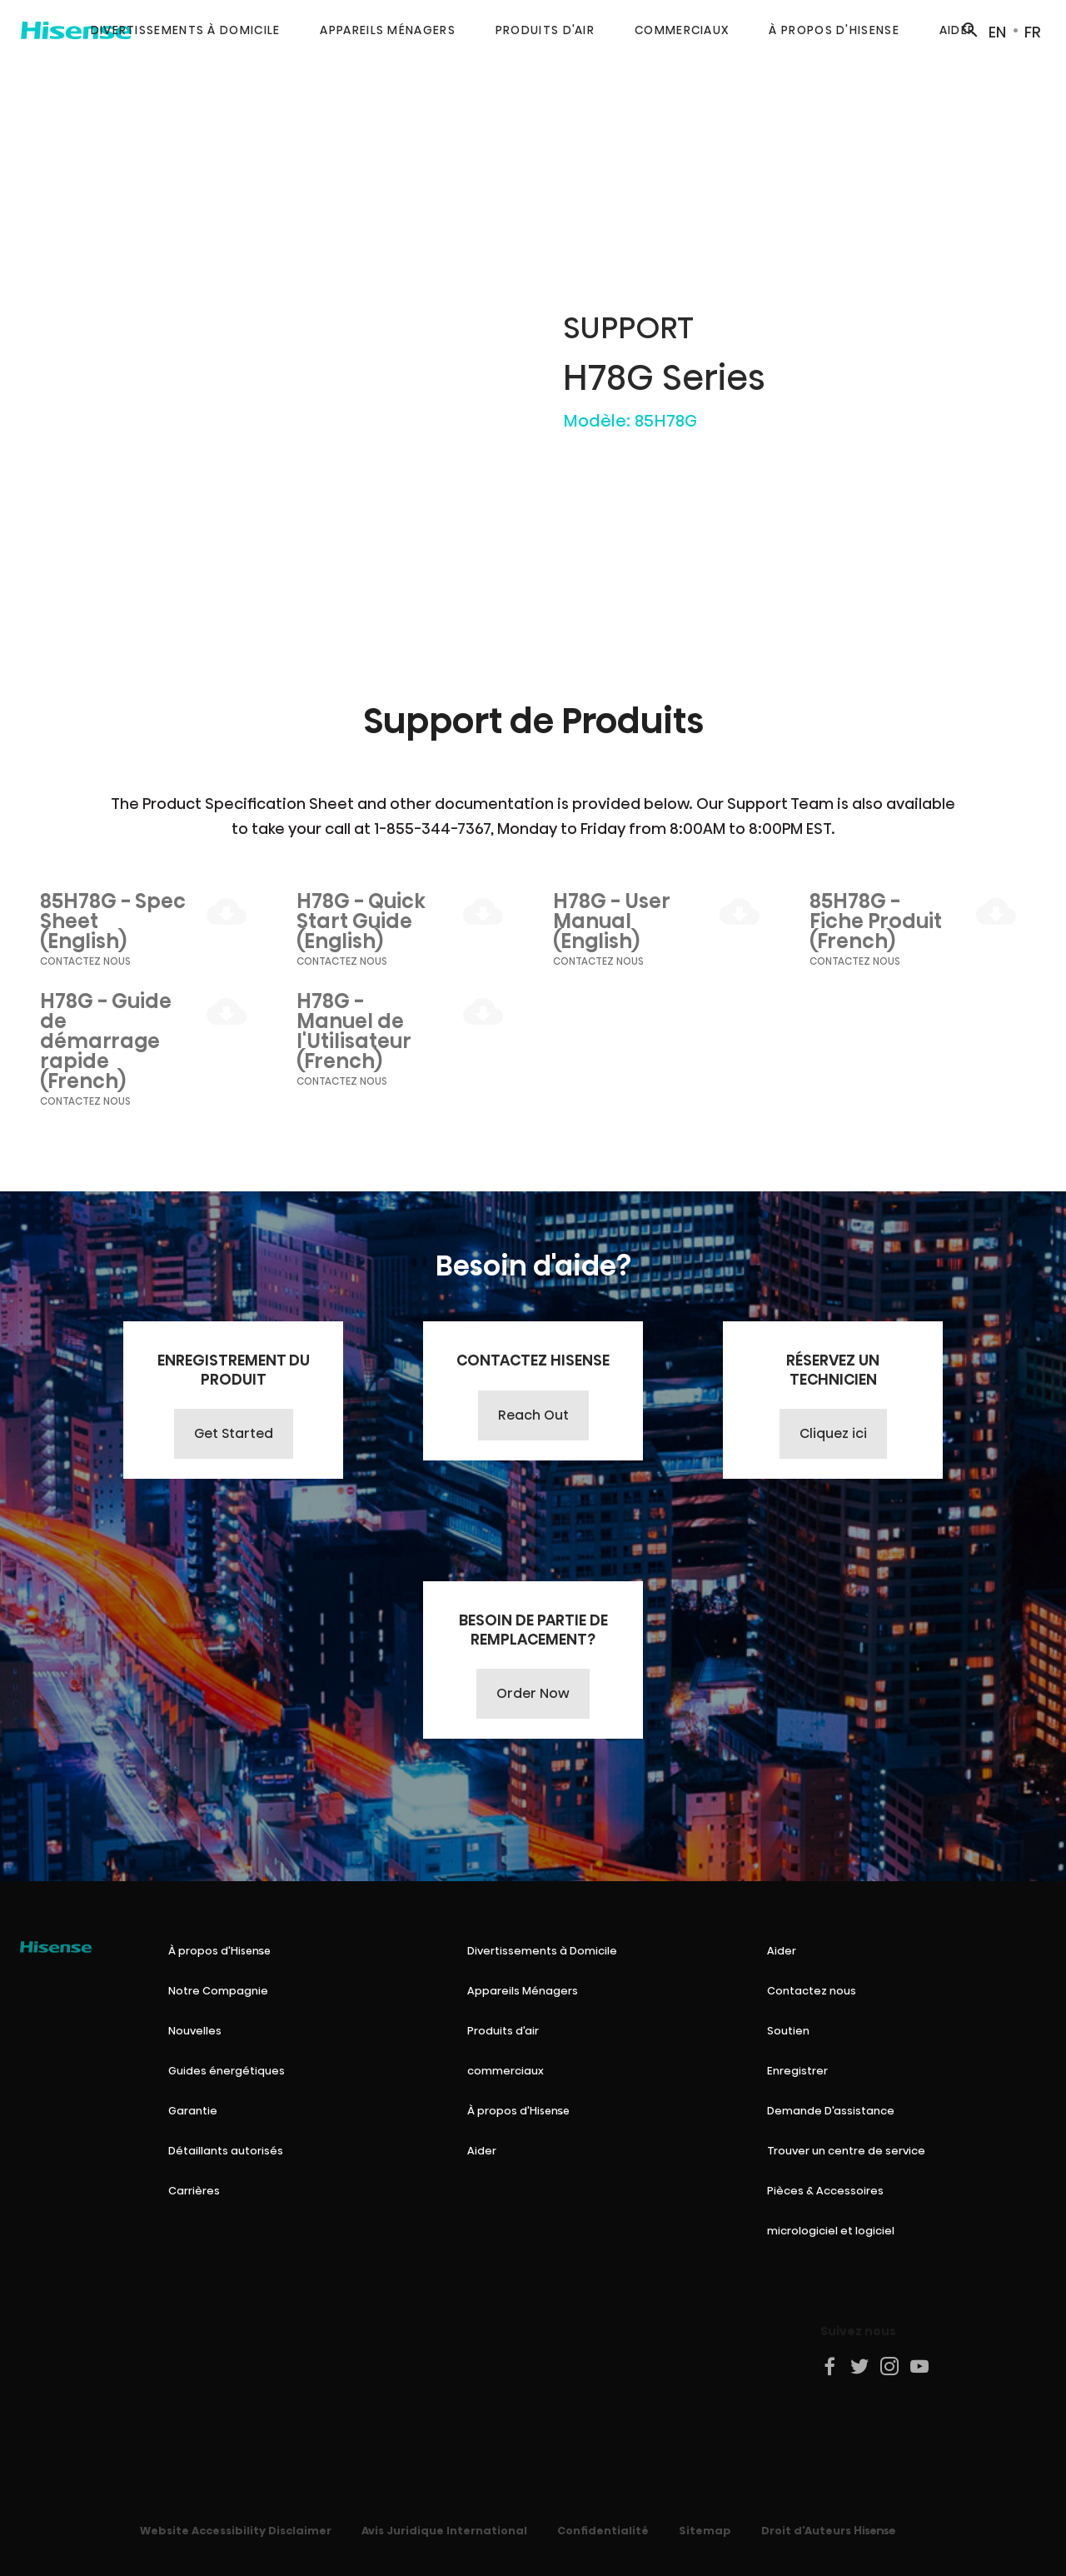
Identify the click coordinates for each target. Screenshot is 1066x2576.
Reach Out (533, 1415)
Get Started (233, 1433)
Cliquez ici (833, 1433)
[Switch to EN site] (997, 29)
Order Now (533, 1693)
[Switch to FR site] (1032, 29)
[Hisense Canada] (56, 1947)
